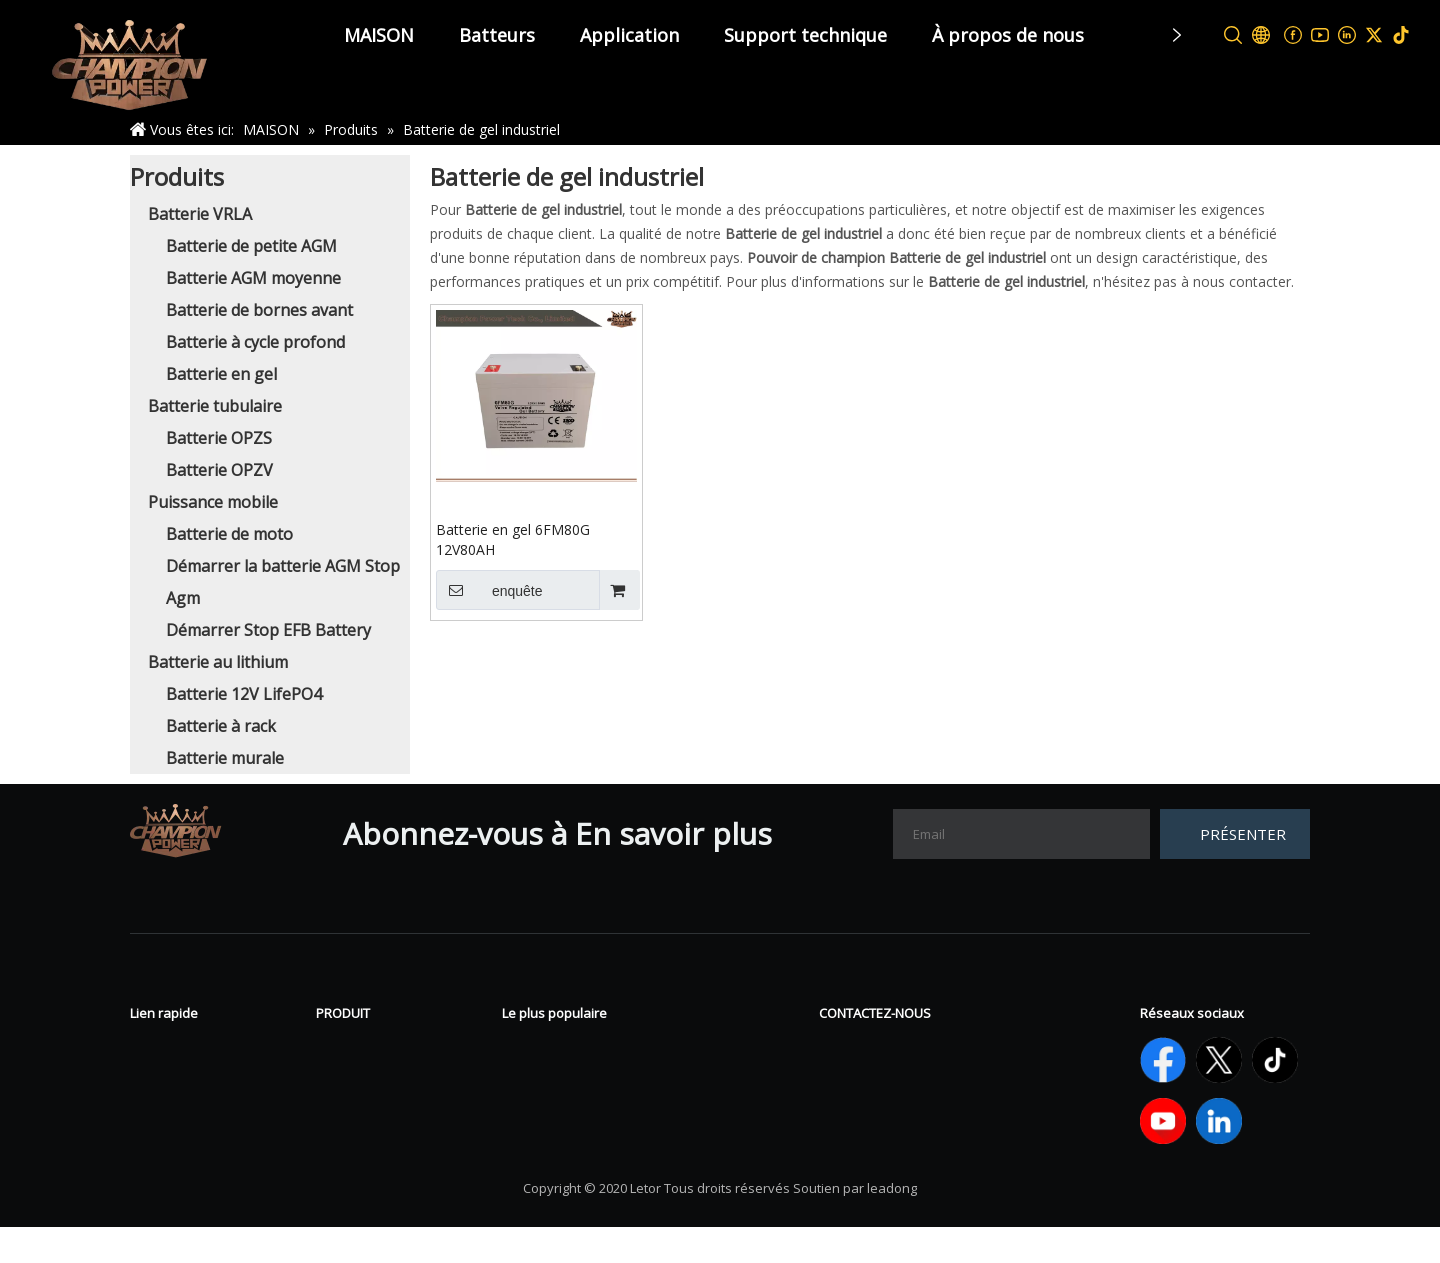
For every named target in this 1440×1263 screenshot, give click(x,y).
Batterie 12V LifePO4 (244, 694)
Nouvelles (167, 1048)
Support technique (805, 35)
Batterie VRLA (200, 214)
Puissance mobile (213, 502)
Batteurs (497, 35)
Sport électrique (376, 1108)
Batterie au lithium (218, 662)
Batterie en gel (221, 374)
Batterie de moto (229, 534)
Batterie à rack (221, 726)
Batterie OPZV (219, 470)
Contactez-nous (189, 1108)
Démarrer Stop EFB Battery (268, 630)
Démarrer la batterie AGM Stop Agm (638, 1138)
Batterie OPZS (219, 438)
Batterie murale (225, 758)
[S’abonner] (1235, 834)
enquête (489, 590)
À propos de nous (1008, 35)
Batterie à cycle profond (255, 342)
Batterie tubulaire (215, 406)
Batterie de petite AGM (251, 246)
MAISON (379, 35)
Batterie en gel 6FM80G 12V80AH (513, 539)
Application (629, 35)
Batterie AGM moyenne (253, 278)
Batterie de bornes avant (259, 310)
